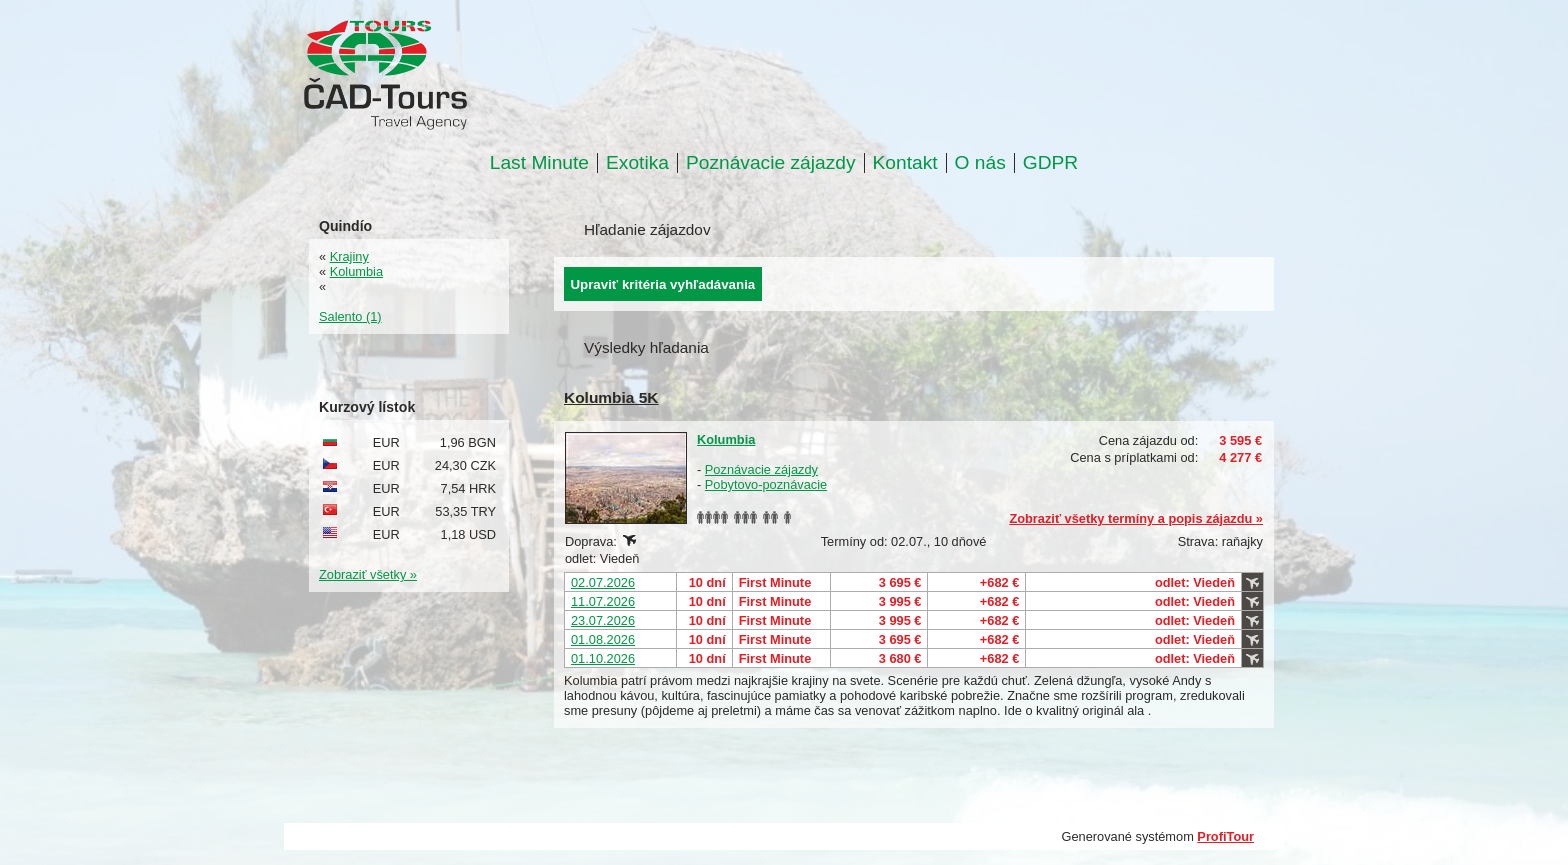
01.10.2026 (603, 658)
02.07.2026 (603, 582)
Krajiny (349, 256)
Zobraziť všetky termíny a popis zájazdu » (1136, 518)
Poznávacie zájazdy (771, 163)
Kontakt (905, 163)
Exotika (637, 163)
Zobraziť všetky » (368, 574)
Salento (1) (350, 316)
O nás (980, 163)
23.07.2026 (603, 620)
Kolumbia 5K (611, 397)
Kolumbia (726, 439)
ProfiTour (1225, 836)
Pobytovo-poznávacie (766, 484)
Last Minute (539, 163)
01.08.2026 (603, 639)
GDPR (1050, 163)
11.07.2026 (603, 601)
